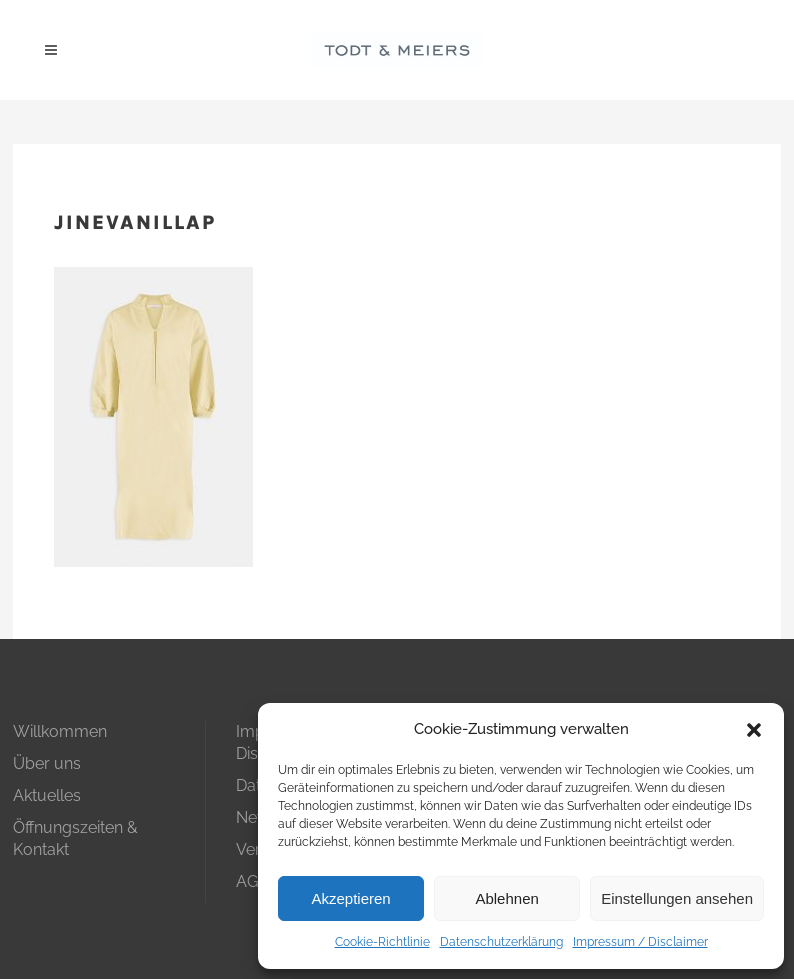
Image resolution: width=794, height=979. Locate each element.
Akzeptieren (350, 898)
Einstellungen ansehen (677, 898)
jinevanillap (135, 222)
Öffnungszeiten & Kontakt (75, 838)
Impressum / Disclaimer (640, 942)
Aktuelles (47, 795)
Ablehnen (506, 898)
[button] (754, 730)
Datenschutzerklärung (501, 942)
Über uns (47, 763)
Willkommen (60, 731)
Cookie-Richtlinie (382, 942)
